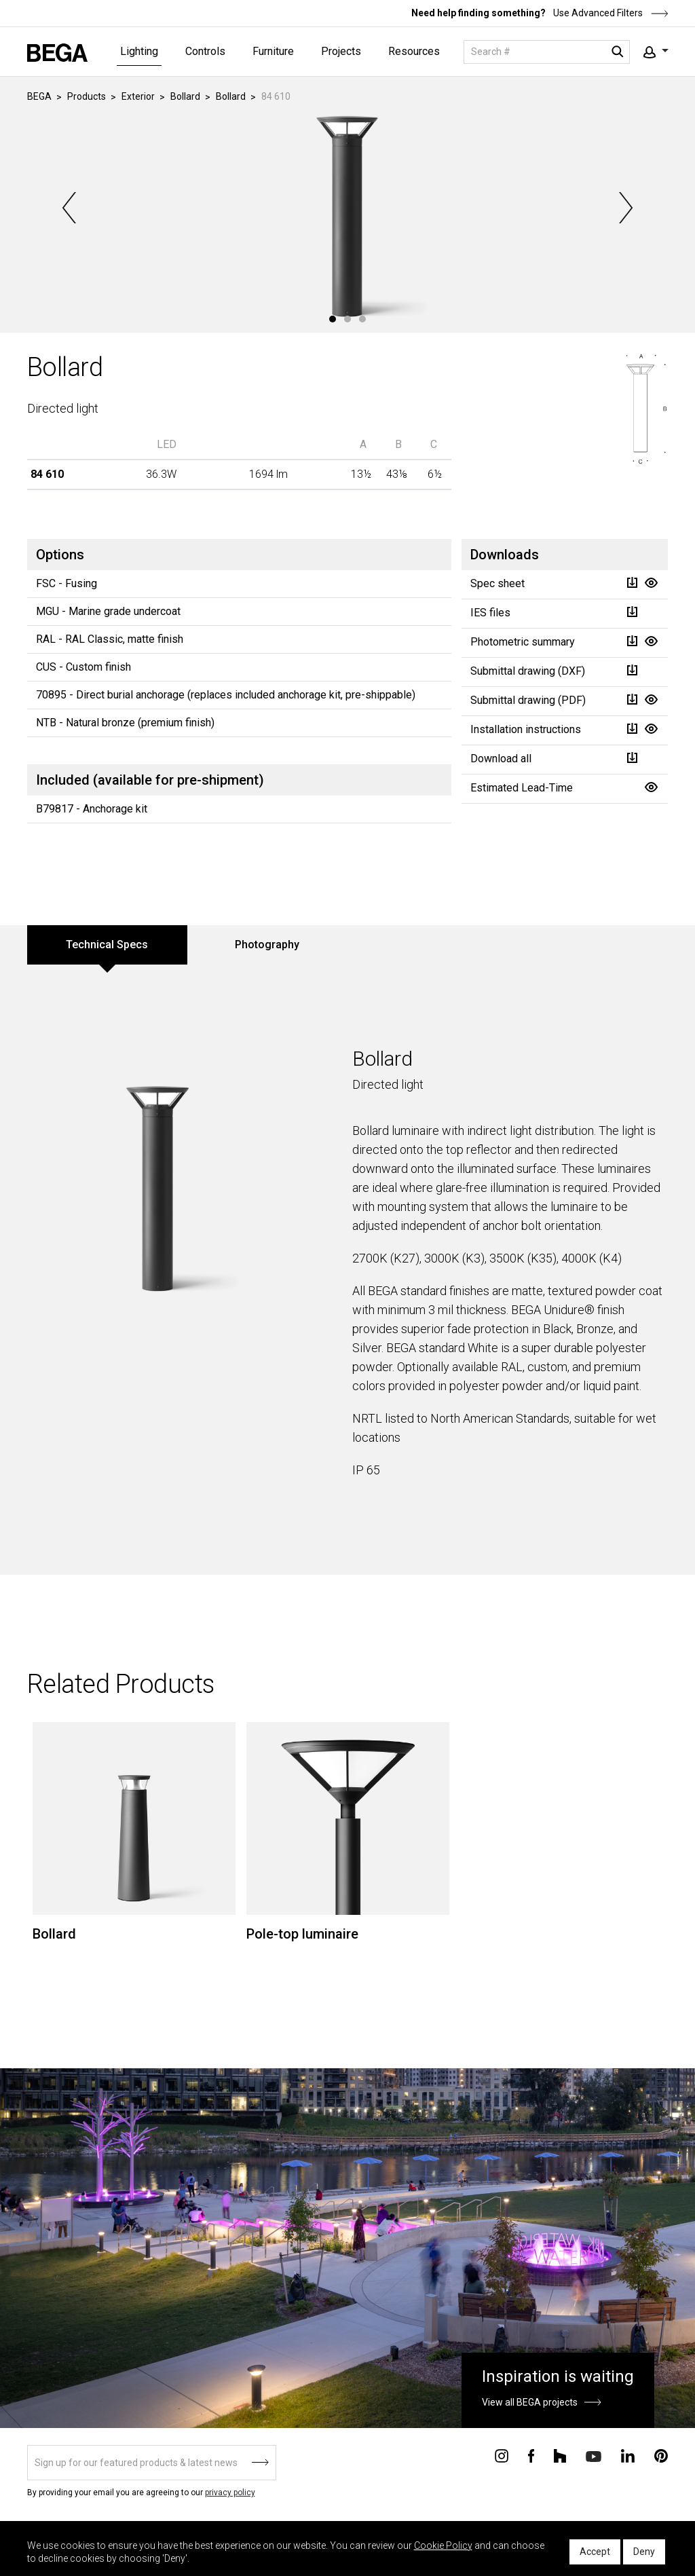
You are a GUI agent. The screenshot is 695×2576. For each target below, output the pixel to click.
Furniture (273, 51)
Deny (644, 2551)
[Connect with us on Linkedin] (628, 2455)
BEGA (39, 96)
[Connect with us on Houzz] (560, 2455)
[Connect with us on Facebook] (531, 2455)
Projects (341, 51)
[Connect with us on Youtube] (593, 2455)
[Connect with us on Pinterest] (661, 2455)
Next (624, 207)
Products (86, 96)
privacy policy (230, 2492)
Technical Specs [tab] (107, 944)
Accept (595, 2551)
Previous (70, 207)
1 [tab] (332, 319)
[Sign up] (151, 2462)
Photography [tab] (267, 944)
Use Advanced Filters (610, 12)
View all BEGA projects (530, 2402)
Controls (205, 51)
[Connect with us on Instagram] (501, 2455)
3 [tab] (362, 319)
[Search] (547, 52)
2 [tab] (347, 319)
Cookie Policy (443, 2545)
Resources (414, 51)
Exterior (138, 96)
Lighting (139, 51)
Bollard (185, 96)
